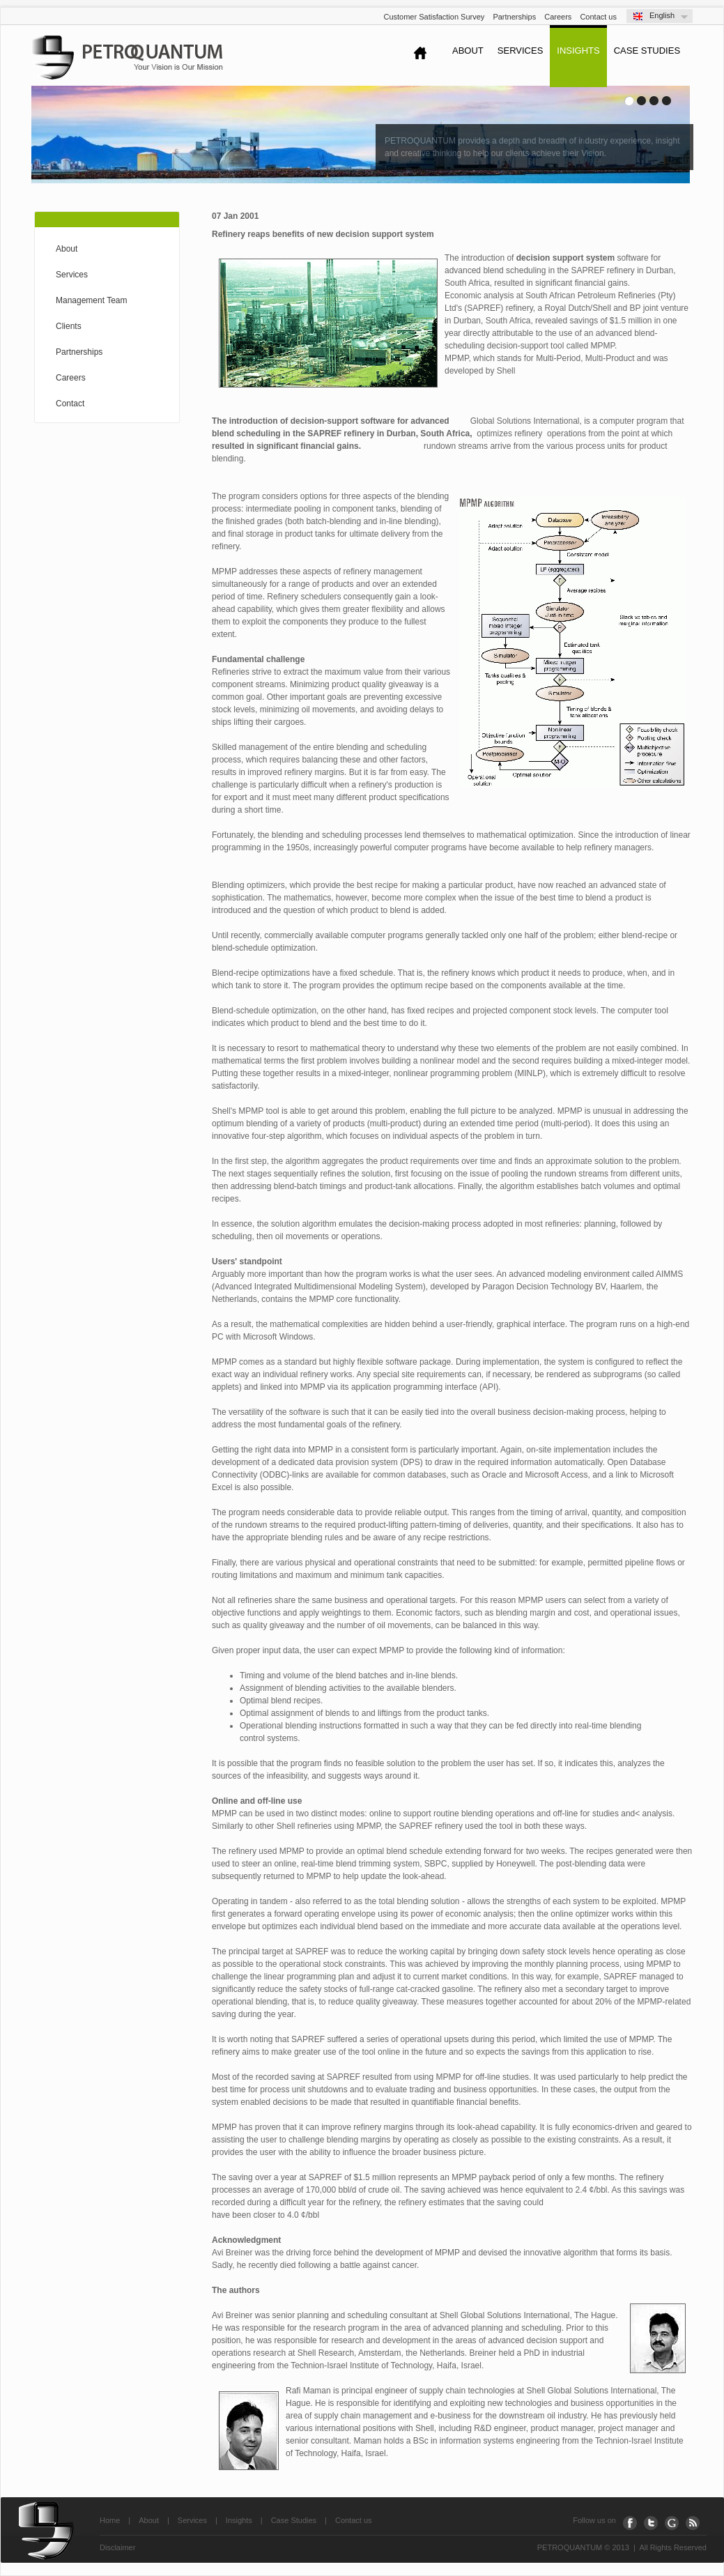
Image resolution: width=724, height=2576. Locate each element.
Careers (557, 17)
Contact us (598, 17)
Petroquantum (127, 57)
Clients (69, 326)
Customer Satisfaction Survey (433, 17)
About (468, 50)
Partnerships (514, 17)
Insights (239, 2520)
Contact (70, 403)
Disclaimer (117, 2547)
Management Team (92, 300)
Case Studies (647, 50)
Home (110, 2520)
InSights (578, 50)
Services (521, 50)
